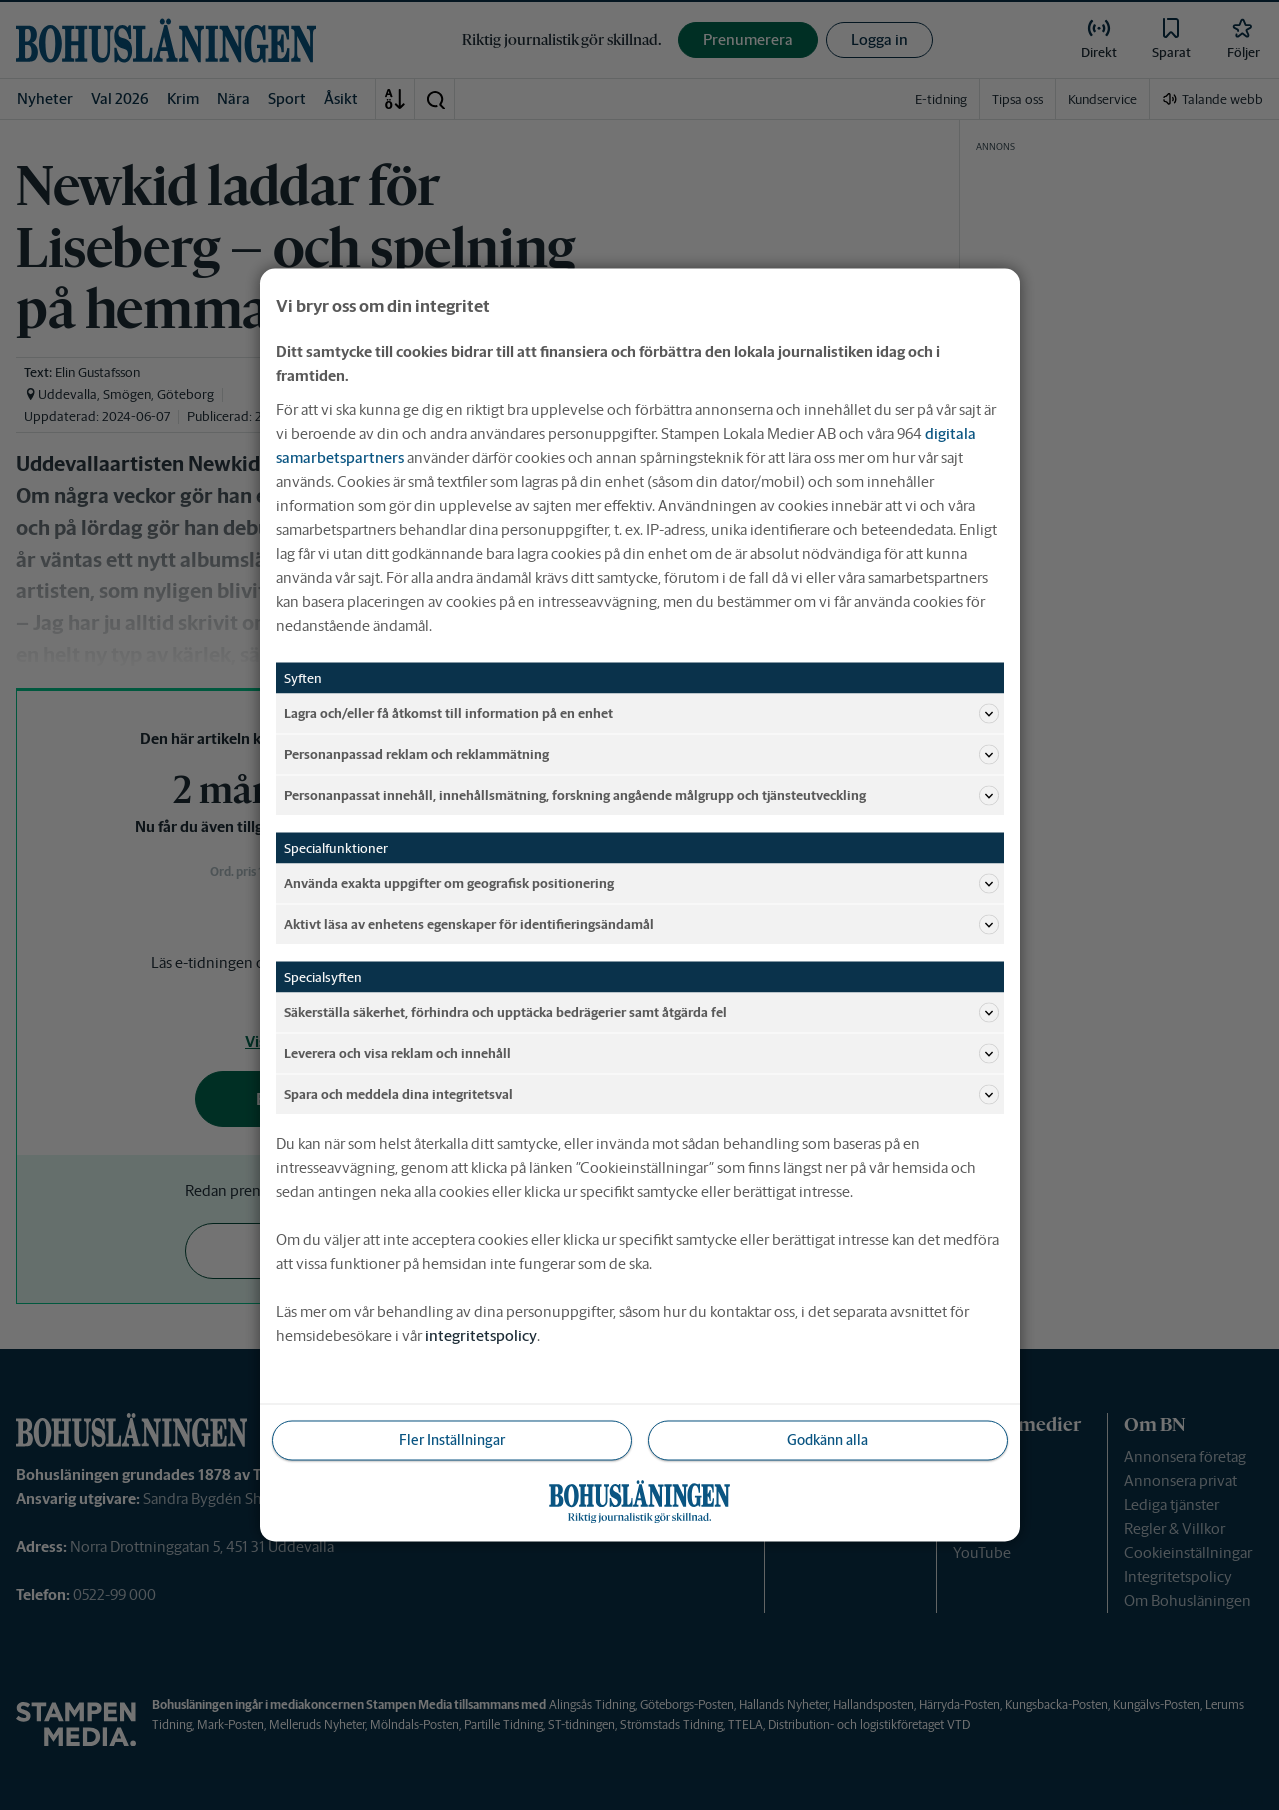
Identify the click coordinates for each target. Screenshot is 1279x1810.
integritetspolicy (481, 1335)
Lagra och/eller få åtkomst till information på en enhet (641, 714)
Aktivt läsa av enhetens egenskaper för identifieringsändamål (641, 925)
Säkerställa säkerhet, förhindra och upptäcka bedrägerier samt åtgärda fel (641, 1013)
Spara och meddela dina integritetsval (641, 1095)
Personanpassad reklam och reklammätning (641, 755)
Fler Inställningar (452, 1440)
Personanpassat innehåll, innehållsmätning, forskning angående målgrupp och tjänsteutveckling (641, 796)
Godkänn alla (827, 1440)
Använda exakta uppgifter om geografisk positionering (641, 884)
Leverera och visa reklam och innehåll (641, 1054)
